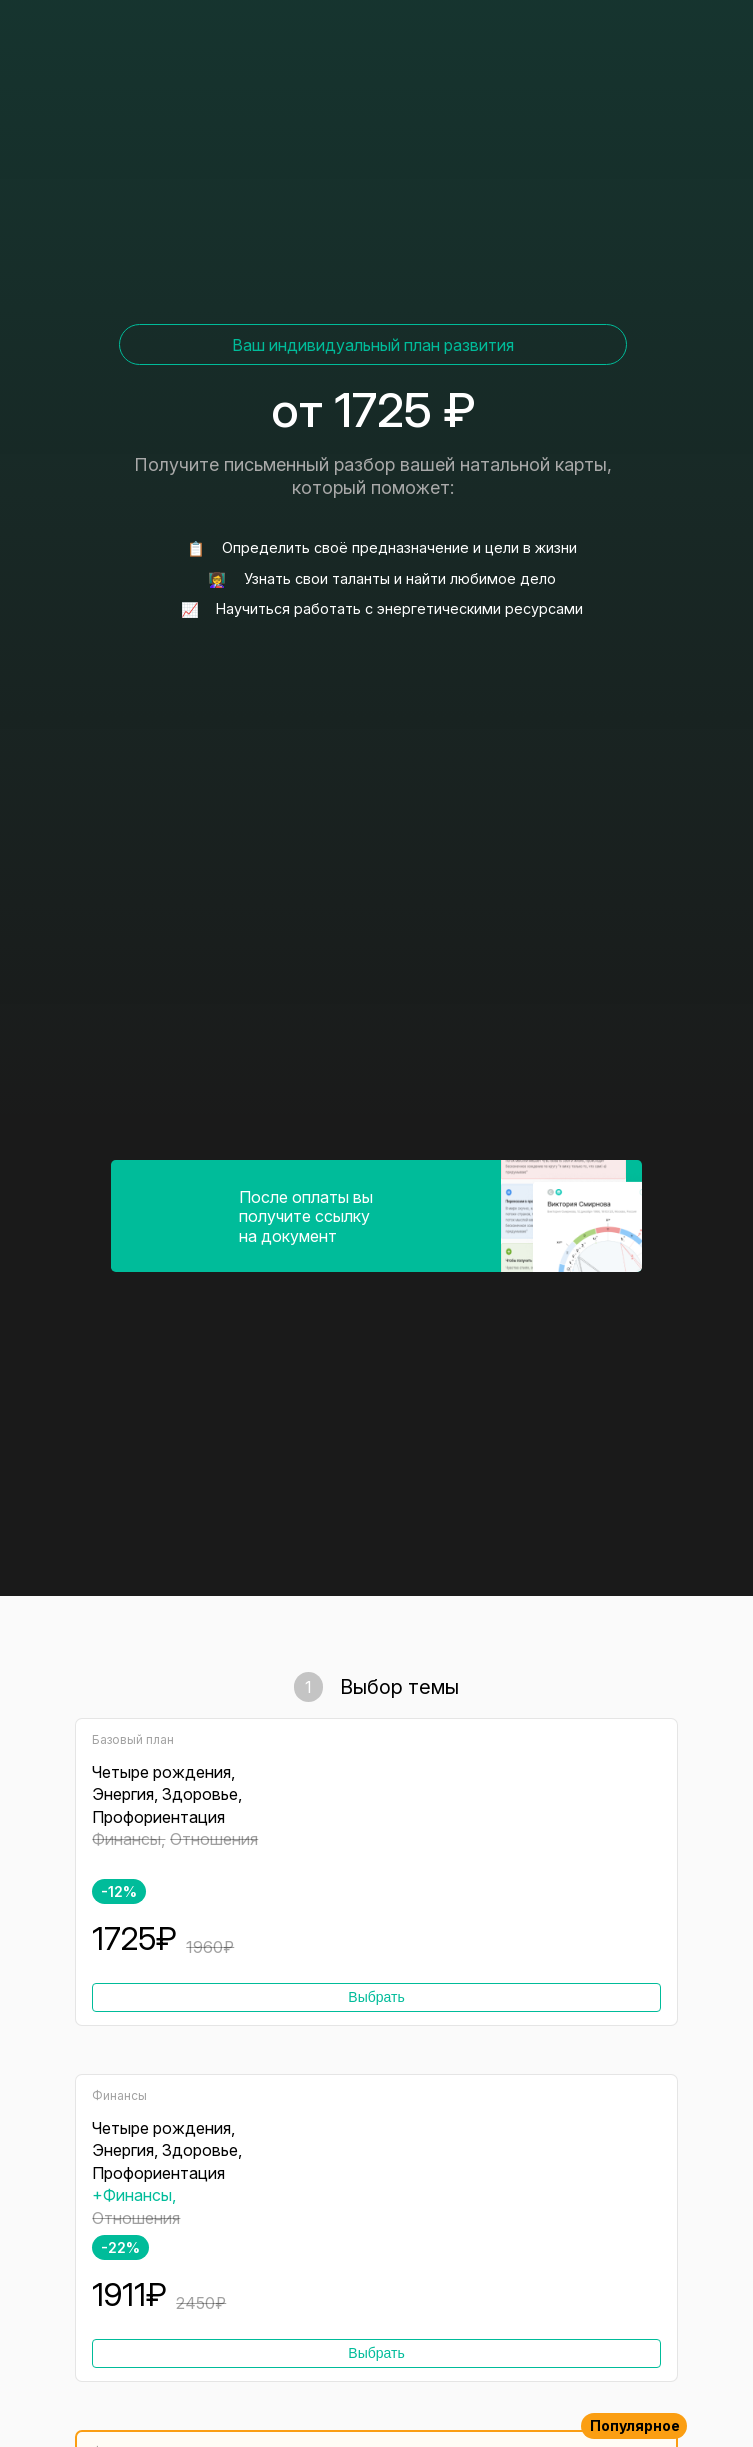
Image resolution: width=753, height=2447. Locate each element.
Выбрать (376, 1997)
